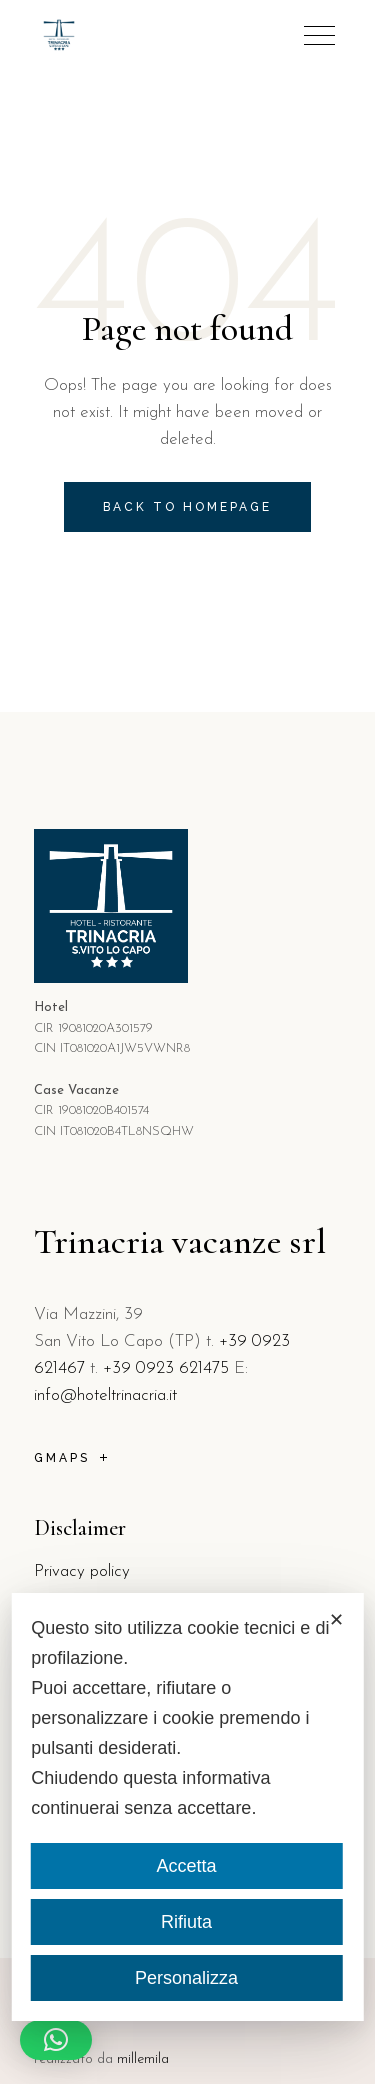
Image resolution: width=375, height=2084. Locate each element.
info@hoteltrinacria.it (105, 1395)
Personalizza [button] (186, 1978)
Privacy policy (82, 1571)
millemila (143, 2059)
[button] (56, 2040)
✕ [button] (336, 1620)
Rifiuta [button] (186, 1922)
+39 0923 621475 (166, 1368)
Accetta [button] (186, 1866)
